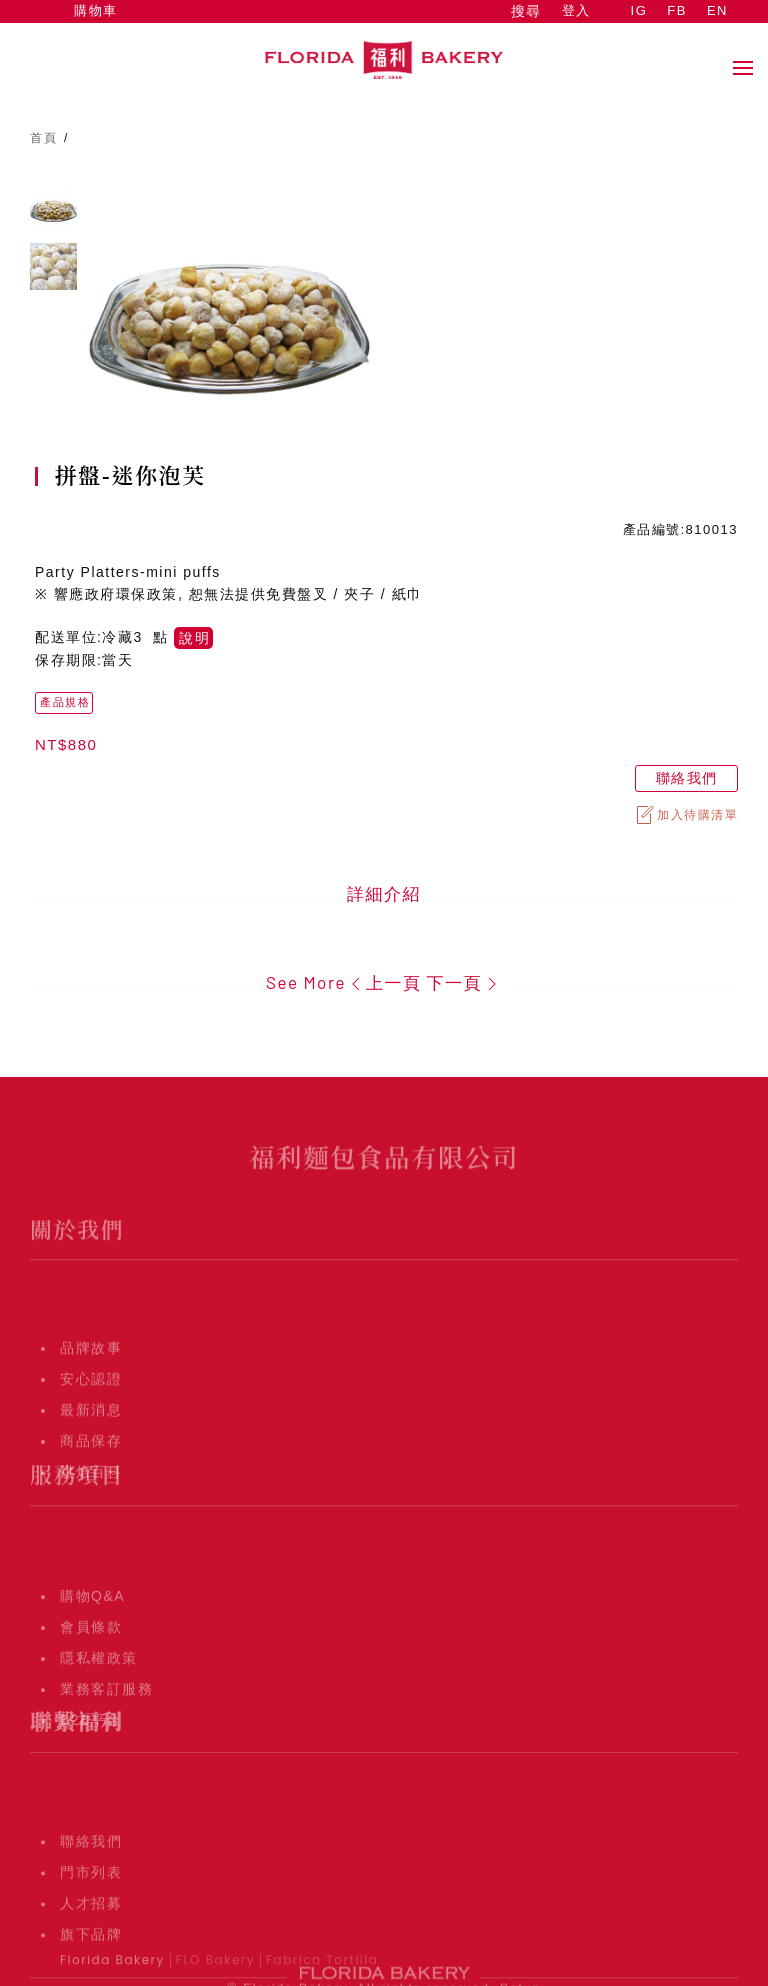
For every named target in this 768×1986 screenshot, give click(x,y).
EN (717, 10)
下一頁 (464, 982)
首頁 (43, 138)
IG (639, 10)
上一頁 (384, 982)
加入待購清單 (686, 815)
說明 (194, 638)
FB (677, 10)
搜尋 (526, 11)
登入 (576, 10)
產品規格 (65, 702)
